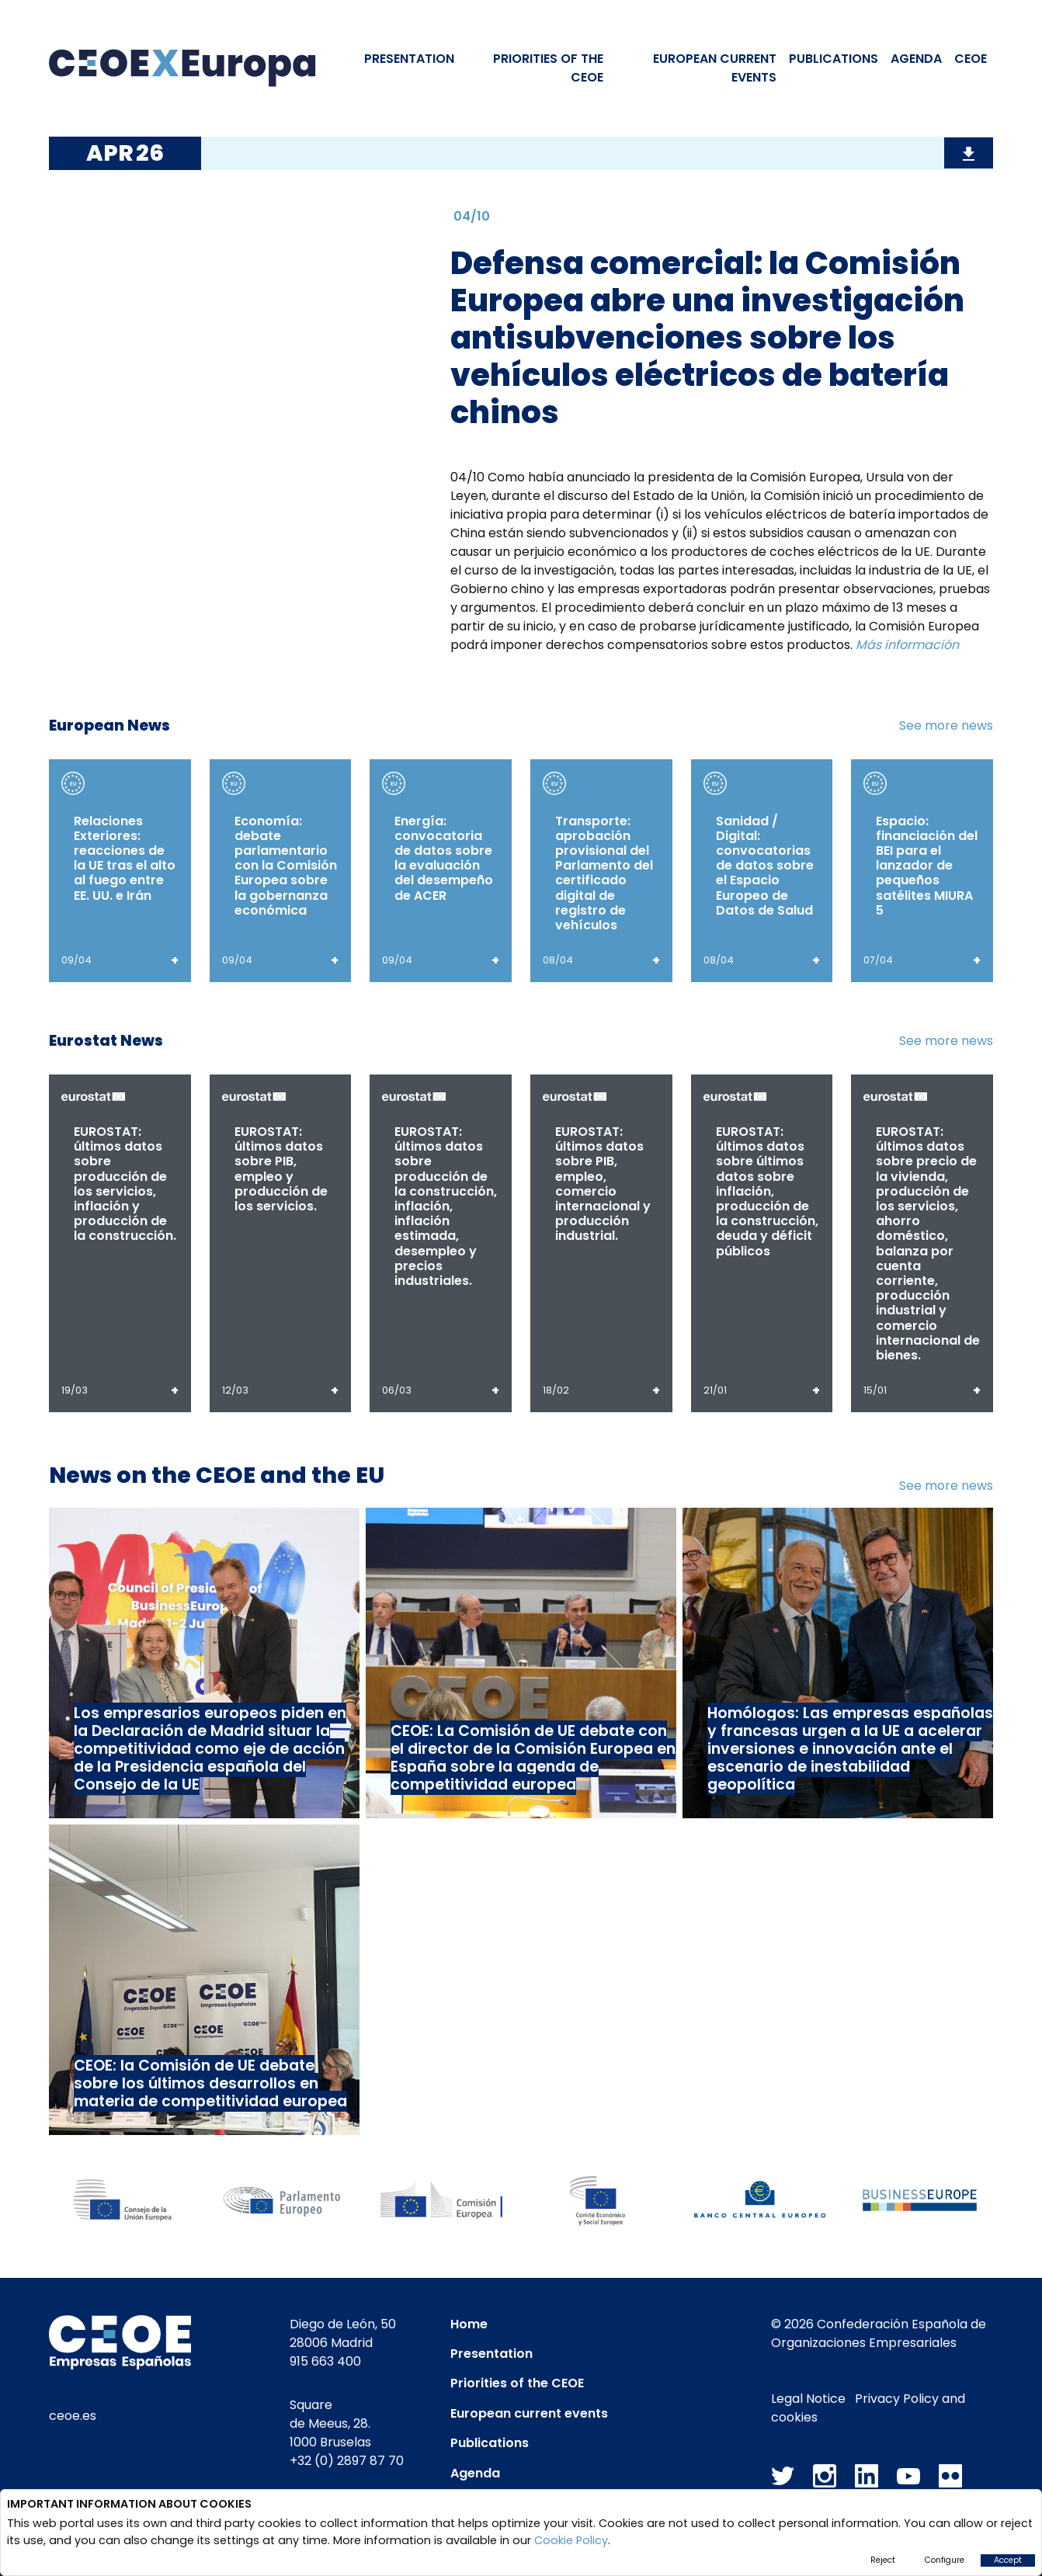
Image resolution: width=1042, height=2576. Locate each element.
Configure (944, 2560)
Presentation (409, 59)
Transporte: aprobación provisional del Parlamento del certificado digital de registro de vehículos (604, 873)
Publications (833, 59)
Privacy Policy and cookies (868, 2408)
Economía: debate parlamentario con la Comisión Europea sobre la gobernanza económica (285, 865)
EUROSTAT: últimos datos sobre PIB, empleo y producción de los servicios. (281, 1169)
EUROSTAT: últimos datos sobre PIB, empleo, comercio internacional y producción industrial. (603, 1184)
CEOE (970, 59)
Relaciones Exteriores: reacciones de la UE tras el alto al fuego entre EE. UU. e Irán (124, 858)
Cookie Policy (571, 2540)
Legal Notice (808, 2399)
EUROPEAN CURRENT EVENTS (714, 68)
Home (469, 2324)
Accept (1008, 2560)
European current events (529, 2413)
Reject (882, 2560)
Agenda (916, 59)
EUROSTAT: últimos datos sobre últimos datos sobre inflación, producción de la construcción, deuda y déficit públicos (767, 1191)
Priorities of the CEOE (517, 2383)
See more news (946, 725)
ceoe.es (72, 2416)
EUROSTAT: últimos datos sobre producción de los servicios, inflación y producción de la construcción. (125, 1184)
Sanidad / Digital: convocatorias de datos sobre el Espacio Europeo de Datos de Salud (765, 865)
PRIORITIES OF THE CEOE (548, 68)
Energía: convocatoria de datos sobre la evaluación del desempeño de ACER (443, 858)
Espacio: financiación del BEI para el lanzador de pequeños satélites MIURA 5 (927, 865)
